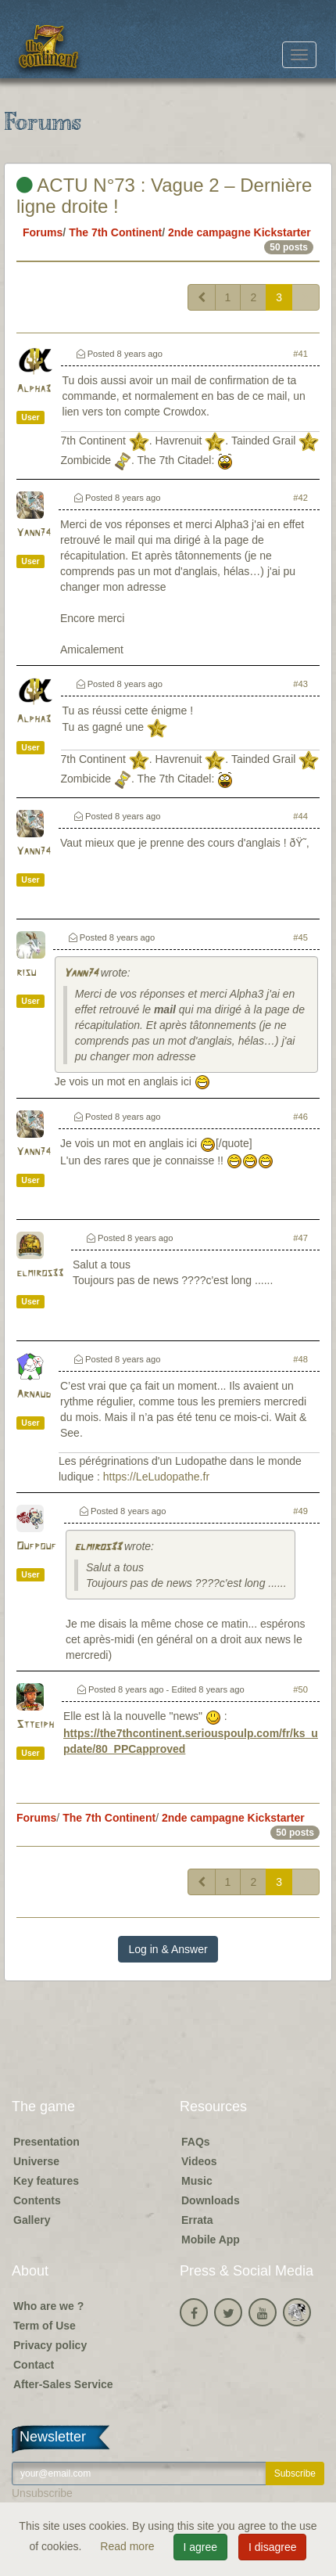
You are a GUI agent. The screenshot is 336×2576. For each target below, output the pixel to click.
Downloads (210, 2200)
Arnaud (33, 1395)
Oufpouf (36, 1546)
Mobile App (210, 2239)
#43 (300, 684)
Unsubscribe (42, 2493)
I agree (201, 2547)
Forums (43, 232)
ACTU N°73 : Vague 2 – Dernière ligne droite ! (164, 195)
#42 (300, 497)
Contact (33, 2364)
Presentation (46, 2141)
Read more (128, 2546)
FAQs (195, 2141)
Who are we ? (48, 2306)
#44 (300, 816)
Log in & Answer (167, 1949)
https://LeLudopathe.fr (156, 1476)
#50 (300, 1689)
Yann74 (33, 533)
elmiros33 (39, 1273)
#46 (300, 1116)
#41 (300, 353)
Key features (46, 2181)
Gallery (31, 2220)
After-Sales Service (63, 2384)
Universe (36, 2161)
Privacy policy (50, 2345)
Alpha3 (33, 389)
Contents (37, 2200)
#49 (300, 1511)
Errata (197, 2220)
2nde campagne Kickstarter (239, 232)
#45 (300, 937)
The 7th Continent (115, 232)
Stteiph (35, 1725)
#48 (300, 1359)
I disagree (272, 2547)
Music (197, 2181)
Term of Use (44, 2325)
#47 (300, 1238)
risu (26, 973)
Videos (199, 2161)
